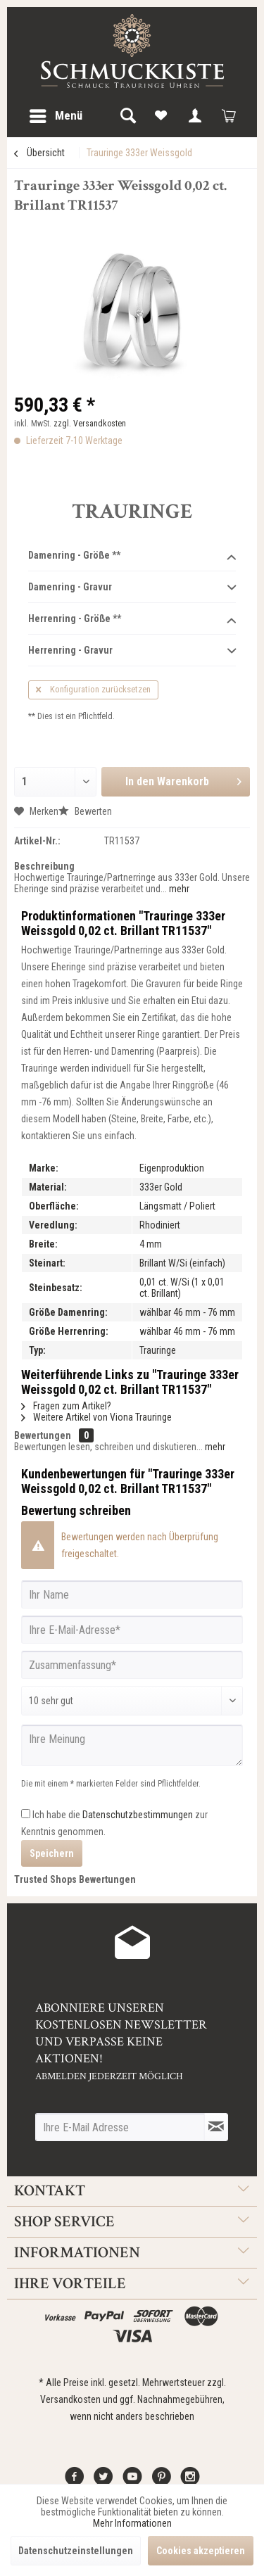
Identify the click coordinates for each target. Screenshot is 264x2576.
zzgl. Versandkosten (90, 424)
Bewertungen (42, 1435)
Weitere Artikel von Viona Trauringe (96, 1417)
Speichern (52, 1853)
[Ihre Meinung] (132, 1745)
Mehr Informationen (132, 2523)
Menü (56, 113)
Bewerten (85, 811)
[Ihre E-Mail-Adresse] (132, 1630)
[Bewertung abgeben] (132, 1700)
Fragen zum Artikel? (66, 1405)
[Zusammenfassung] (132, 1665)
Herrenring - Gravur (132, 651)
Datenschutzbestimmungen (137, 1814)
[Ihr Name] (132, 1594)
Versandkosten (70, 2399)
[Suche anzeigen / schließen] (127, 116)
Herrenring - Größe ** (132, 619)
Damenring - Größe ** (132, 556)
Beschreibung (44, 866)
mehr (178, 888)
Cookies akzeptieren (200, 2550)
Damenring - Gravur (132, 587)
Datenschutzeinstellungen (75, 2550)
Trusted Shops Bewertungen (75, 1879)
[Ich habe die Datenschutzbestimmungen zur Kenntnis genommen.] (25, 1813)
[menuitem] (55, 116)
